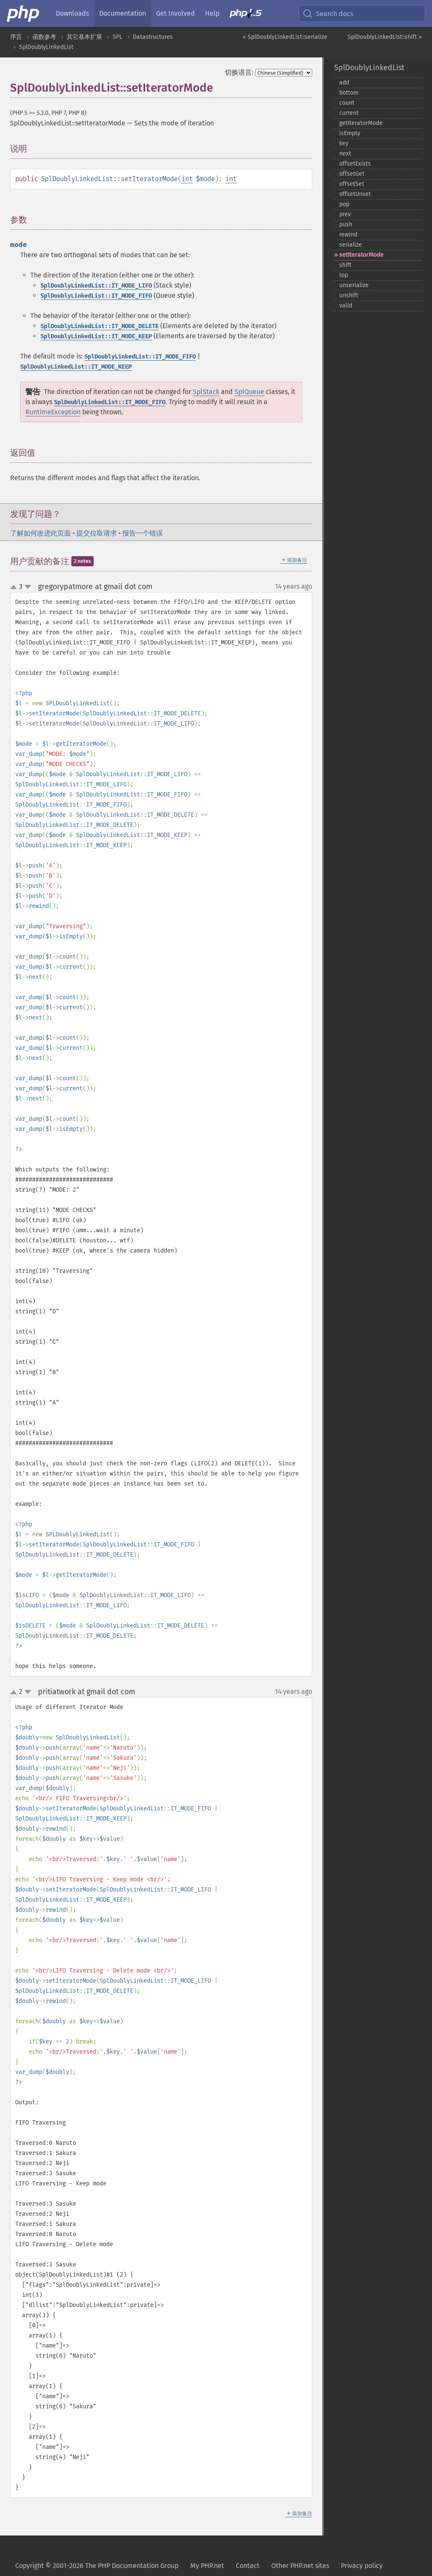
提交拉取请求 (96, 533)
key (343, 143)
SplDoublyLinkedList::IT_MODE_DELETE (99, 326)
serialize (350, 244)
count (346, 102)
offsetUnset (355, 194)
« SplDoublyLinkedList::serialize (285, 37)
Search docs (327, 13)
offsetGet (351, 173)
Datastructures (153, 37)
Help (212, 13)
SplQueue (249, 392)
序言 (16, 37)
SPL (117, 37)
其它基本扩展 (84, 37)
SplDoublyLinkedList (46, 47)
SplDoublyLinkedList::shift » (385, 37)
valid (345, 305)
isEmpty (349, 133)
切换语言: (239, 72)
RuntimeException (53, 412)
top (343, 275)
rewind (348, 234)
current (349, 113)
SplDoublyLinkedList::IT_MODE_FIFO (96, 295)
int (187, 179)
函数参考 (44, 37)
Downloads (72, 13)
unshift (348, 295)
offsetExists (355, 163)
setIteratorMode (361, 254)
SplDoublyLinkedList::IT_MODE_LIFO (96, 285)
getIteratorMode (361, 123)
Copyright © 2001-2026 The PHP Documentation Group (96, 2566)
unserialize (354, 285)
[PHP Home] (23, 13)
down (27, 587)
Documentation (122, 13)
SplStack (206, 392)
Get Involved (175, 13)
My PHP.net (207, 2566)
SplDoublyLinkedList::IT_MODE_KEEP (96, 336)
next (345, 153)
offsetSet (351, 183)
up (15, 587)
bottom (349, 92)
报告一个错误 (142, 533)
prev (345, 214)
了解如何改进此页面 (40, 533)
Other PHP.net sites (300, 2566)
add (344, 82)
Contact (247, 2566)
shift (345, 265)
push (345, 224)
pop (344, 204)
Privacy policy (362, 2566)
